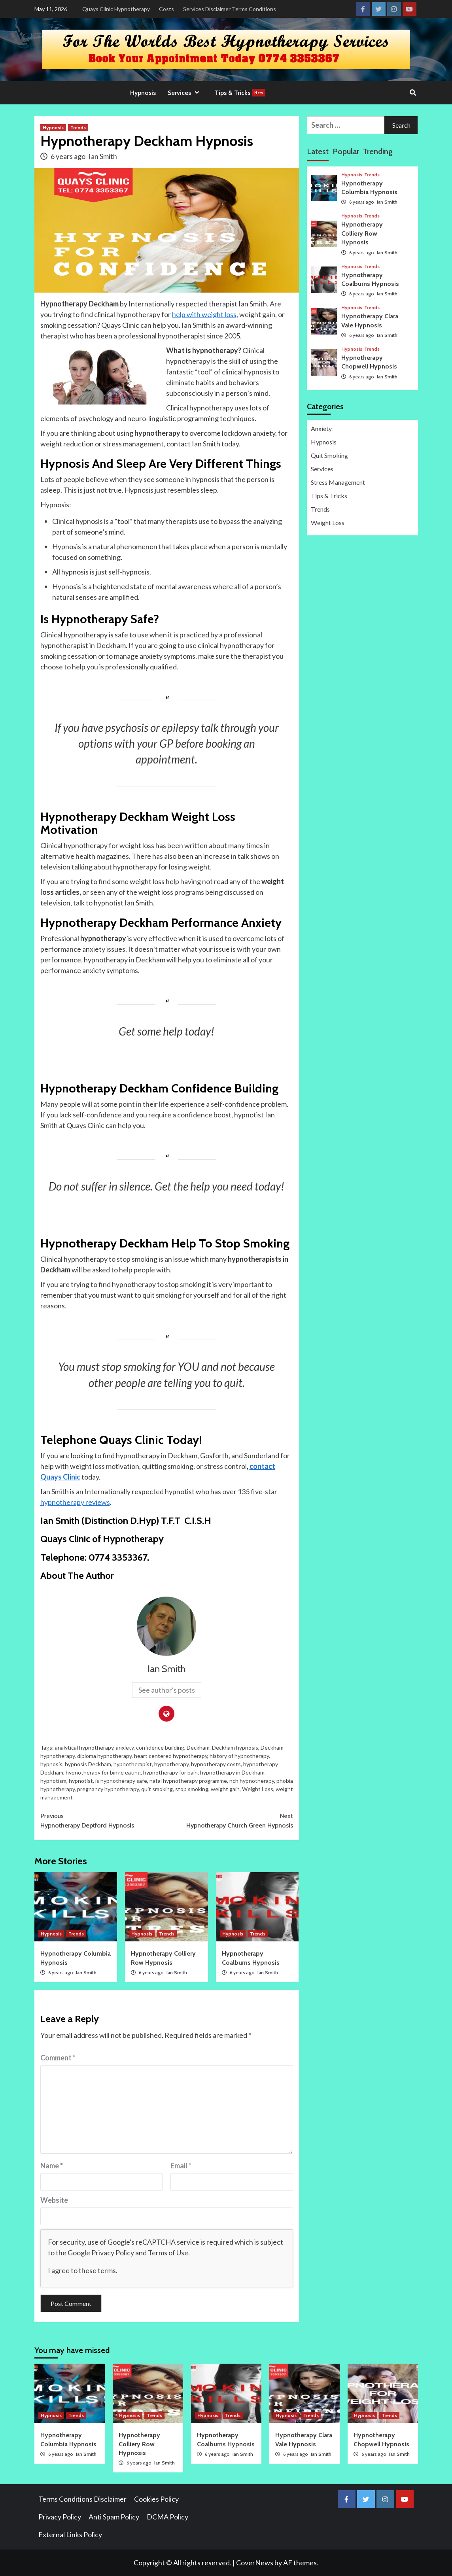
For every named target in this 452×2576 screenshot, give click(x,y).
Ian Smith (103, 156)
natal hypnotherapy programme (188, 1780)
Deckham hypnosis (235, 1747)
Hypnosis (143, 92)
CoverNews (254, 2562)
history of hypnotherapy (239, 1755)
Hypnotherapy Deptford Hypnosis (103, 1820)
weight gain (225, 1789)
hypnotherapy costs (216, 1764)
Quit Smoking (329, 455)
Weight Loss (257, 1789)
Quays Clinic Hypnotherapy (116, 9)
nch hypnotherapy (251, 1780)
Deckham (198, 1747)
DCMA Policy (167, 2516)
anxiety (125, 1747)
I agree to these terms (82, 2270)
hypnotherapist (132, 1764)
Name (51, 2165)
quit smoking (157, 1789)
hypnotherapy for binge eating (103, 1772)
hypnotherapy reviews (75, 1502)
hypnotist (81, 1780)
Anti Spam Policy (114, 2516)
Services (185, 92)
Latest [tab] (318, 151)
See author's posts (166, 1690)
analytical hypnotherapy (84, 1747)
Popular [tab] (346, 151)
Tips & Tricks (240, 92)
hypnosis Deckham (88, 1764)
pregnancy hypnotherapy (108, 1789)
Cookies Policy (156, 2499)
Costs (166, 9)
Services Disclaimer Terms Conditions (229, 9)
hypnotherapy (171, 1764)
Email (180, 2165)
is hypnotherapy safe (121, 1780)
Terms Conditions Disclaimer (82, 2499)
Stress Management (338, 482)
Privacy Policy (112, 2252)
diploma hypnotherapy (104, 1755)
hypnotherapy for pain (170, 1772)
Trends (78, 127)
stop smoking (191, 1789)
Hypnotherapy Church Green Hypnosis (229, 1820)
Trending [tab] (378, 151)
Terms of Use (168, 2252)
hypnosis (51, 1764)
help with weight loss (204, 314)
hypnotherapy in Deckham (232, 1772)
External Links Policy (70, 2534)
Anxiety (321, 428)
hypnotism (53, 1780)
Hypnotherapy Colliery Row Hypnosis (362, 233)
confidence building (160, 1747)
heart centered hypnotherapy (170, 1755)
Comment (58, 2057)
